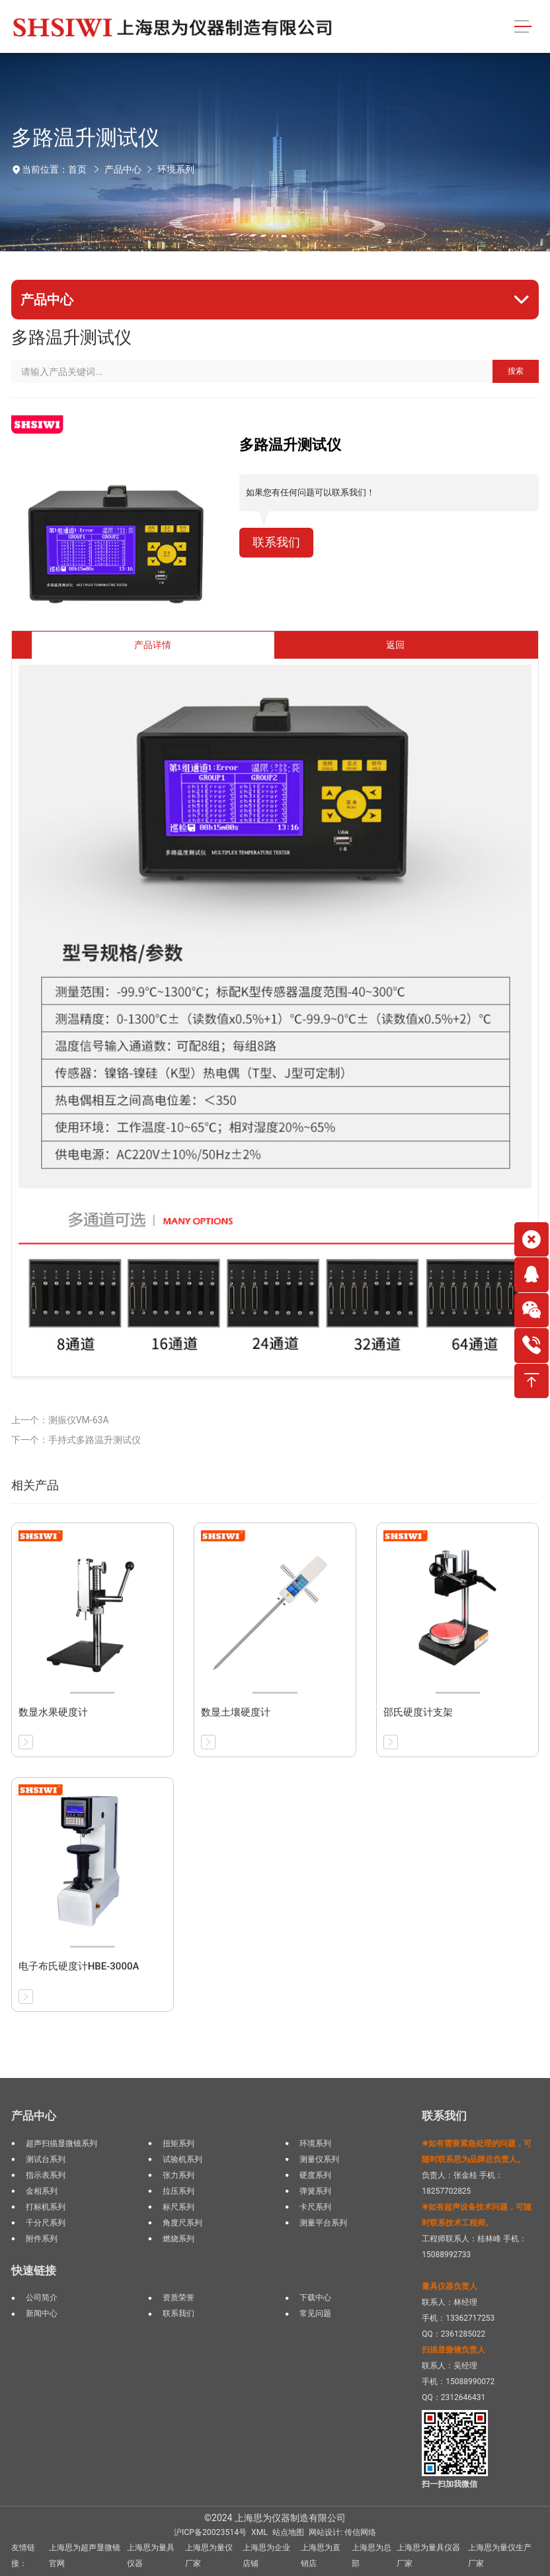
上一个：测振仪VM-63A (60, 1420)
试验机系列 (182, 2159)
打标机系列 (45, 2207)
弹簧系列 (315, 2191)
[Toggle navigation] (522, 27)
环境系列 (175, 169)
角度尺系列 (182, 2222)
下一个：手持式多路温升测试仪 (76, 1439)
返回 (395, 645)
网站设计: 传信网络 (342, 2532)
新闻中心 (42, 2313)
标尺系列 (178, 2207)
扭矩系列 (178, 2143)
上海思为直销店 (320, 2555)
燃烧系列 (178, 2238)
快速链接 (33, 2270)
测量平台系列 (323, 2222)
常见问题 (315, 2313)
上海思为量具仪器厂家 (428, 2555)
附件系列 (42, 2238)
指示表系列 (45, 2175)
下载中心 (315, 2297)
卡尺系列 (315, 2207)
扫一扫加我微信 (449, 2484)
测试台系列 (45, 2159)
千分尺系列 (45, 2222)
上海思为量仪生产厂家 (499, 2555)
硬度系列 (315, 2175)
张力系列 (178, 2175)
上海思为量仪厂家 (209, 2555)
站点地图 (288, 2532)
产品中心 (122, 169)
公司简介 (42, 2297)
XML (259, 2532)
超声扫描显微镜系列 (61, 2143)
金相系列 (42, 2191)
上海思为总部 (371, 2555)
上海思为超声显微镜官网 (84, 2555)
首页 (77, 169)
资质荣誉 (178, 2297)
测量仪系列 (319, 2159)
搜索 (516, 371)
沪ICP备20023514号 (210, 2532)
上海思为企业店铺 (266, 2555)
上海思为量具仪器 (151, 2555)
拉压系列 (178, 2191)
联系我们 (276, 542)
